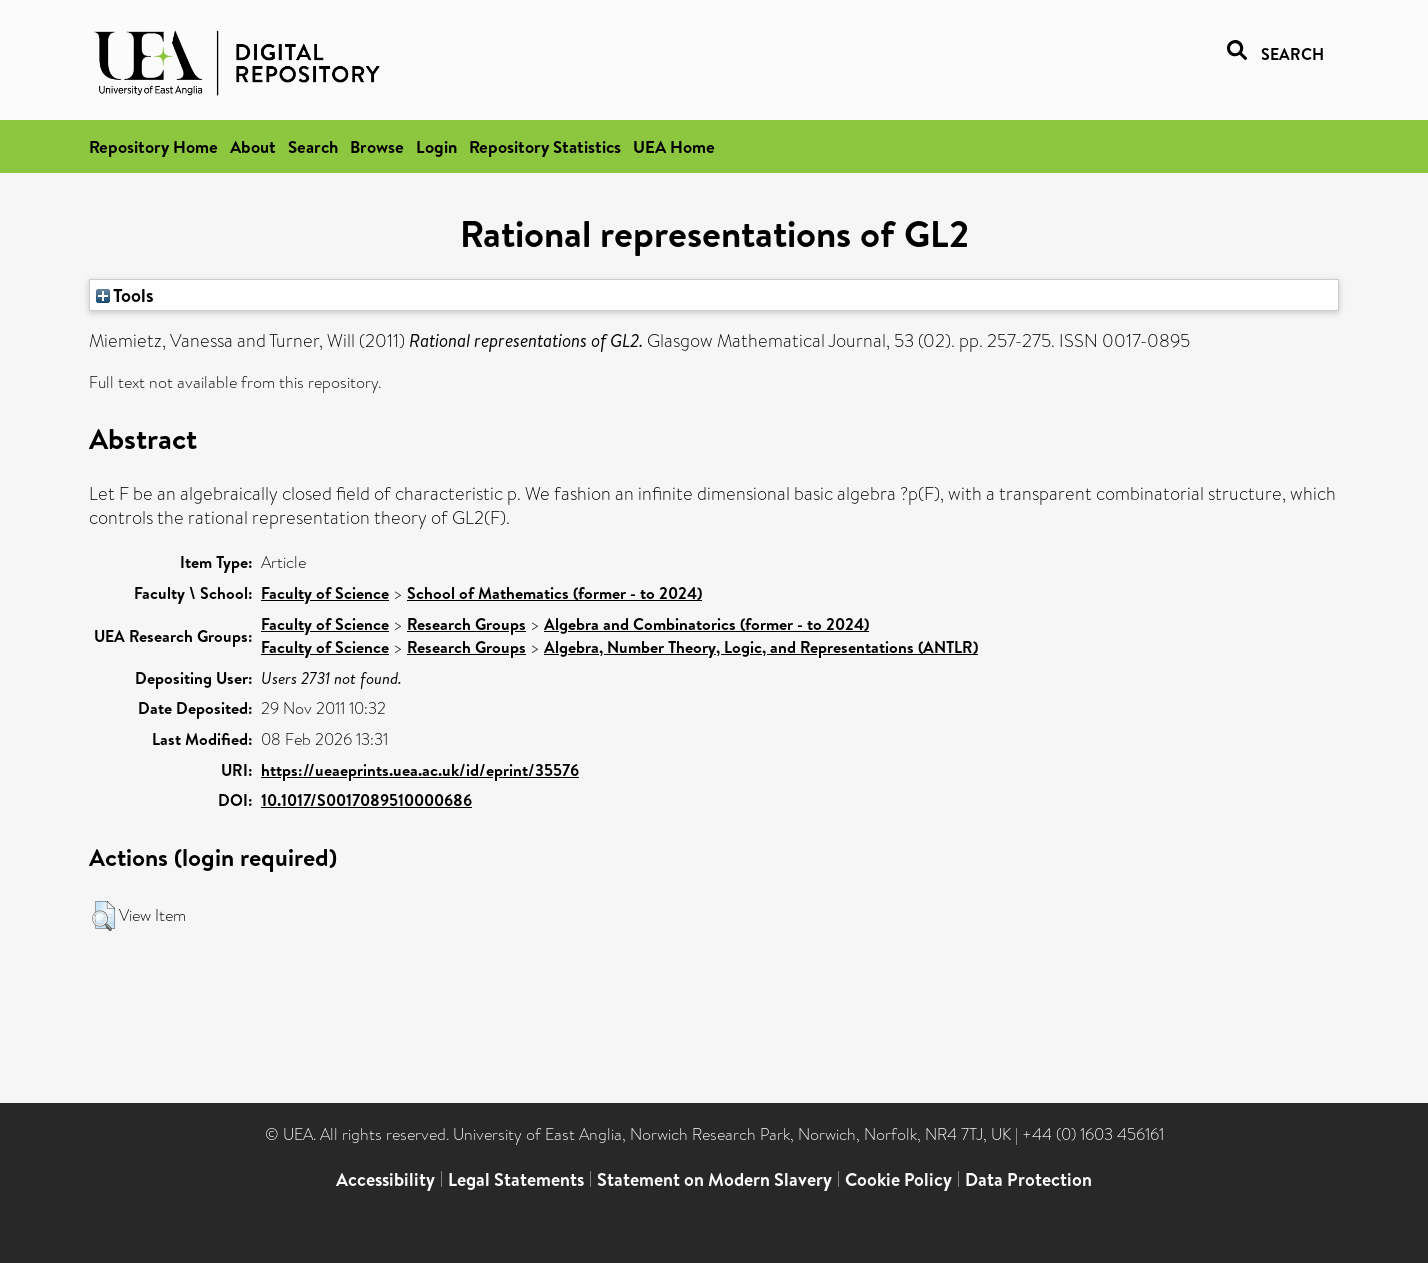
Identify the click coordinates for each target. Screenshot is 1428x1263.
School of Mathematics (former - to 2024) (554, 593)
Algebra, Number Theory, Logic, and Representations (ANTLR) (761, 647)
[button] (103, 916)
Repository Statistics (545, 146)
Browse (377, 146)
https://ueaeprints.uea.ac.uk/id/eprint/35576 (420, 770)
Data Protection (1028, 1179)
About (253, 146)
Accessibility (385, 1179)
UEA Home (674, 146)
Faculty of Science (325, 593)
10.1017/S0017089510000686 (366, 800)
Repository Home (153, 146)
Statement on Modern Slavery (714, 1179)
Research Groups (466, 624)
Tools (125, 295)
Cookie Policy (898, 1179)
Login (436, 146)
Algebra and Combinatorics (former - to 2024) (706, 624)
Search (313, 146)
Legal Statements (516, 1179)
